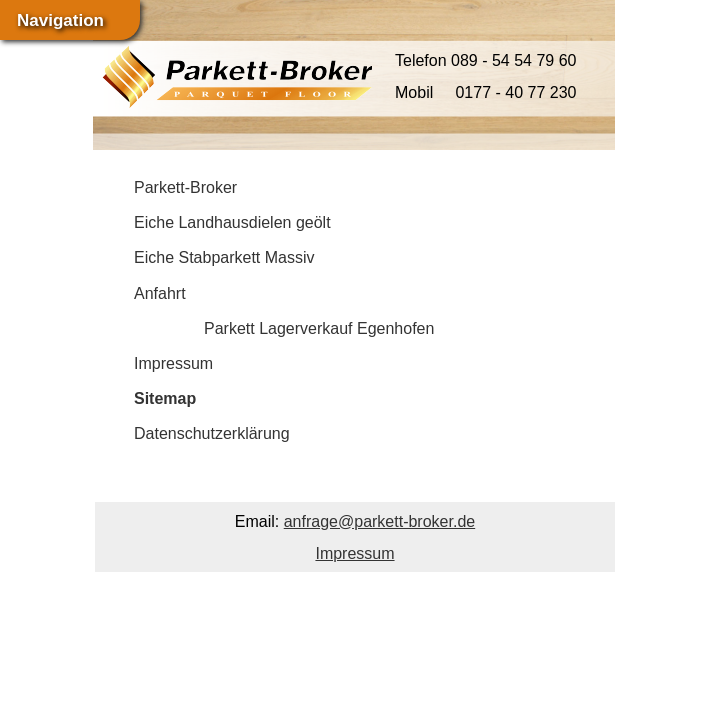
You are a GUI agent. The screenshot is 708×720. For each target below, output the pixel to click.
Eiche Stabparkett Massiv (224, 257)
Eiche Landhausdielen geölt (232, 222)
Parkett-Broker (185, 187)
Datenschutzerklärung (212, 433)
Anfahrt (160, 293)
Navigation (60, 20)
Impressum (173, 363)
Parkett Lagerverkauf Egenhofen (319, 328)
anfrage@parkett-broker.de (379, 521)
